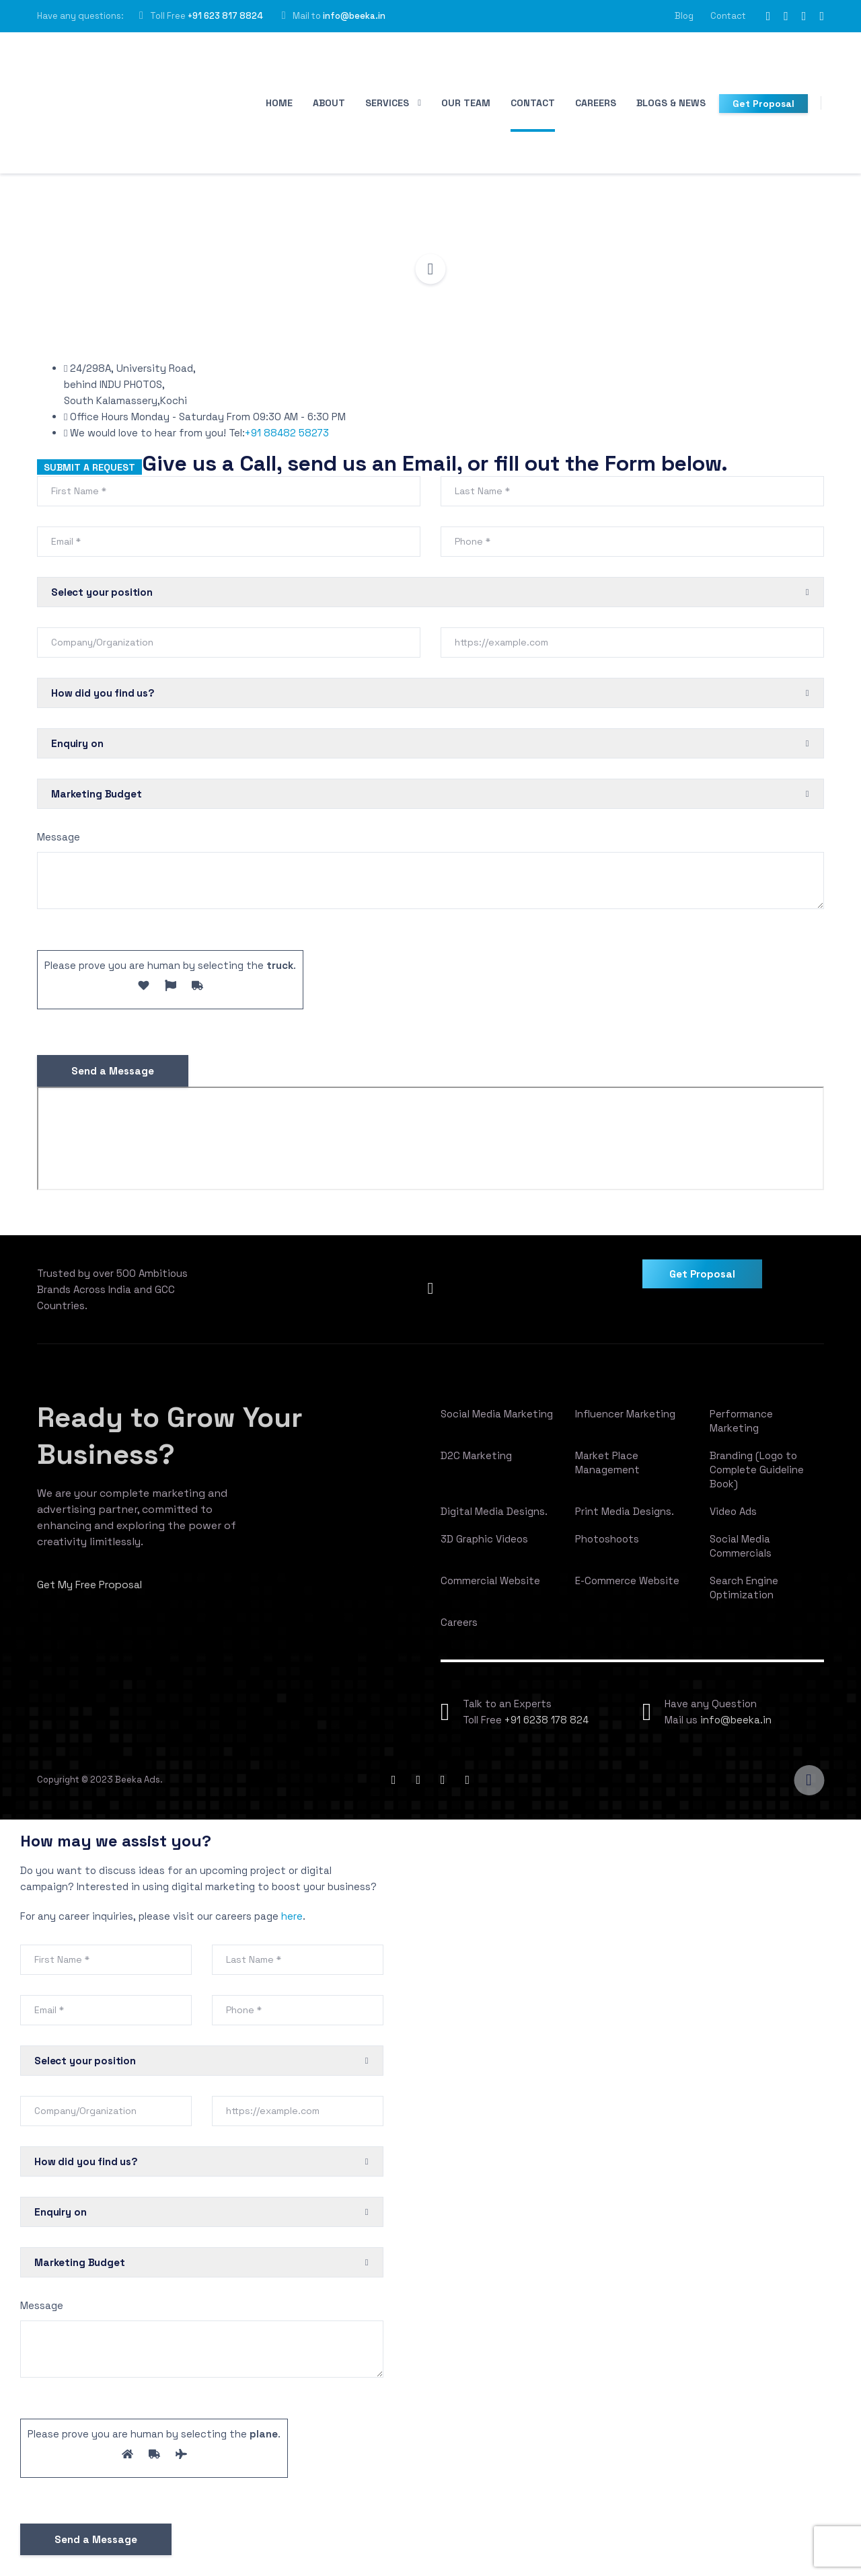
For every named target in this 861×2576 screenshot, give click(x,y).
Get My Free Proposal (91, 1592)
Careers (595, 103)
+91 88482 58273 (287, 440)
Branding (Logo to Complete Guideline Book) (757, 1476)
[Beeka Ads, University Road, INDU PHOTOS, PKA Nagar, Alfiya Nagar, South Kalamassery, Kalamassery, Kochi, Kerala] (430, 1146)
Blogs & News (671, 103)
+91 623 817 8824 (225, 16)
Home (279, 103)
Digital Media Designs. (494, 1518)
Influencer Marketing (625, 1421)
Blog (684, 16)
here (292, 1923)
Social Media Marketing (497, 1421)
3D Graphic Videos (484, 1546)
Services (387, 103)
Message (58, 844)
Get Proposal (763, 103)
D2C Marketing (476, 1462)
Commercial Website (490, 1588)
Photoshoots (607, 1546)
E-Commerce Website (627, 1588)
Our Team (465, 103)
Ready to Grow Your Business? (188, 1442)
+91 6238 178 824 (546, 1727)
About (329, 103)
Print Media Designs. (624, 1518)
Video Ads (733, 1518)
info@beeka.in (354, 16)
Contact (728, 16)
